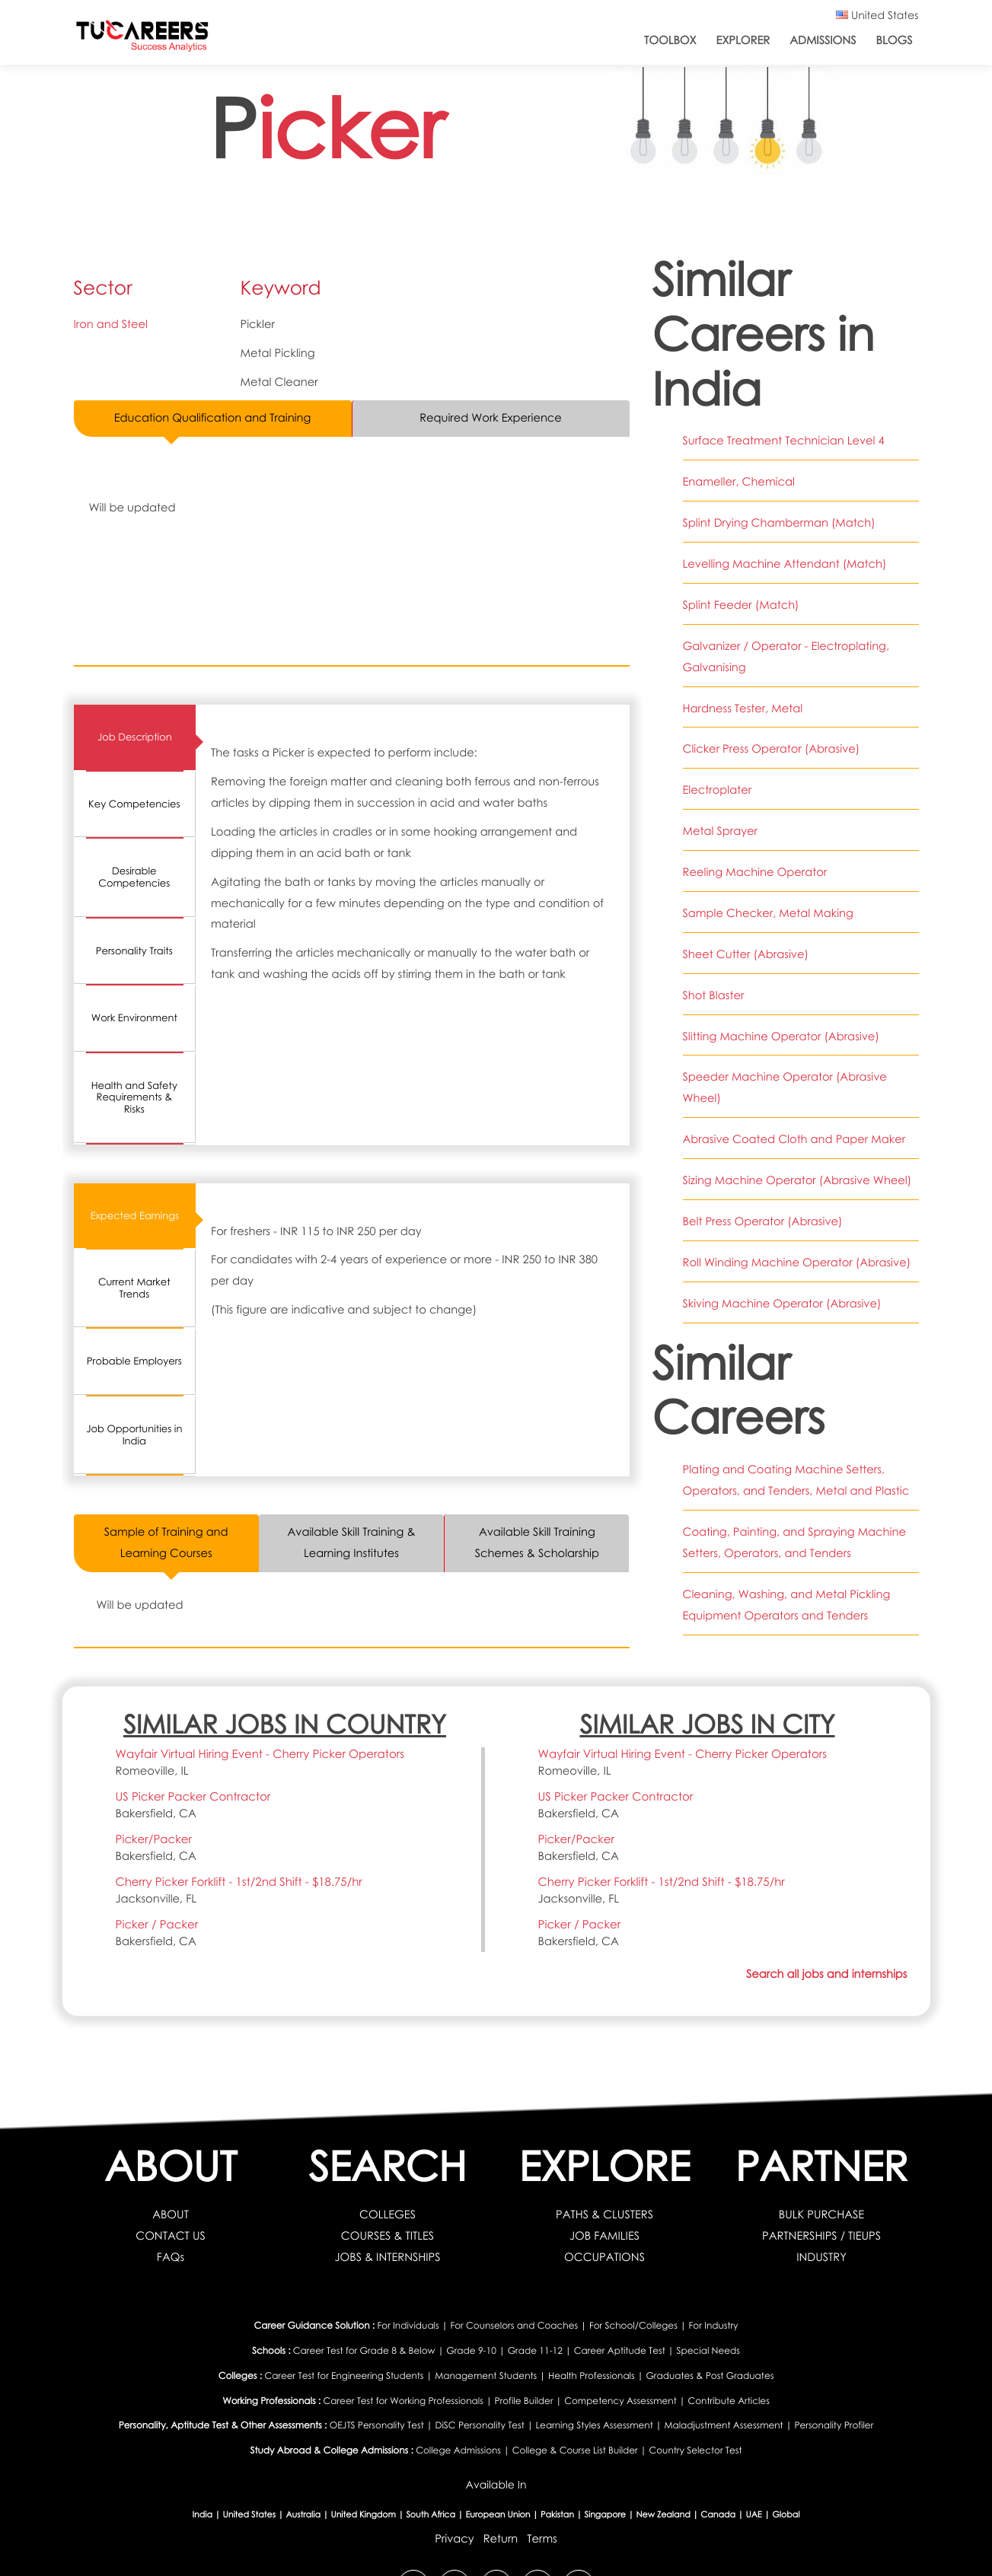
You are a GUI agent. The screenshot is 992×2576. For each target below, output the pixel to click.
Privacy (454, 2539)
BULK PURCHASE (822, 2215)
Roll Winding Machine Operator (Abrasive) (797, 1262)
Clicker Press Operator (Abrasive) (771, 749)
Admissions (822, 40)
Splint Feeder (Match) (741, 605)
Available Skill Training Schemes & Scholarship (536, 1542)
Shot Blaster (714, 995)
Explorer (743, 40)
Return (500, 2539)
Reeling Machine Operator (755, 872)
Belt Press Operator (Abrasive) (763, 1221)
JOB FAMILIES (604, 2236)
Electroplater (717, 790)
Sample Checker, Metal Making (768, 913)
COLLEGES (387, 2215)
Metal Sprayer (720, 831)
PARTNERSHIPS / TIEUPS (821, 2236)
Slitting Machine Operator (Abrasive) (781, 1036)
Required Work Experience (490, 418)
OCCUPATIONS (604, 2257)
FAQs (170, 2257)
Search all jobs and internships (826, 1975)
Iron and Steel (111, 324)
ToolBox (670, 40)
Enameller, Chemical (739, 482)
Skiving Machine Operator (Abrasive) (782, 1303)
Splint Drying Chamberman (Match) (779, 523)
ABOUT (170, 2215)
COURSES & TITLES (388, 2236)
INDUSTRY (821, 2257)
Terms (542, 2539)
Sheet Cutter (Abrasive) (746, 954)
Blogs (894, 40)
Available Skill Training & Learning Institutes (351, 1542)
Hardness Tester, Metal (743, 708)
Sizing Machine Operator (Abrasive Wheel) (797, 1180)
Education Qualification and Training (212, 418)
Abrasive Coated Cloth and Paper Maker (794, 1139)
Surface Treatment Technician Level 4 (784, 440)
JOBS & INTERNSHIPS (387, 2257)
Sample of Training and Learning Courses (166, 1542)
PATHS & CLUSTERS (604, 2215)
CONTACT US (171, 2236)
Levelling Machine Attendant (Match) (785, 564)
